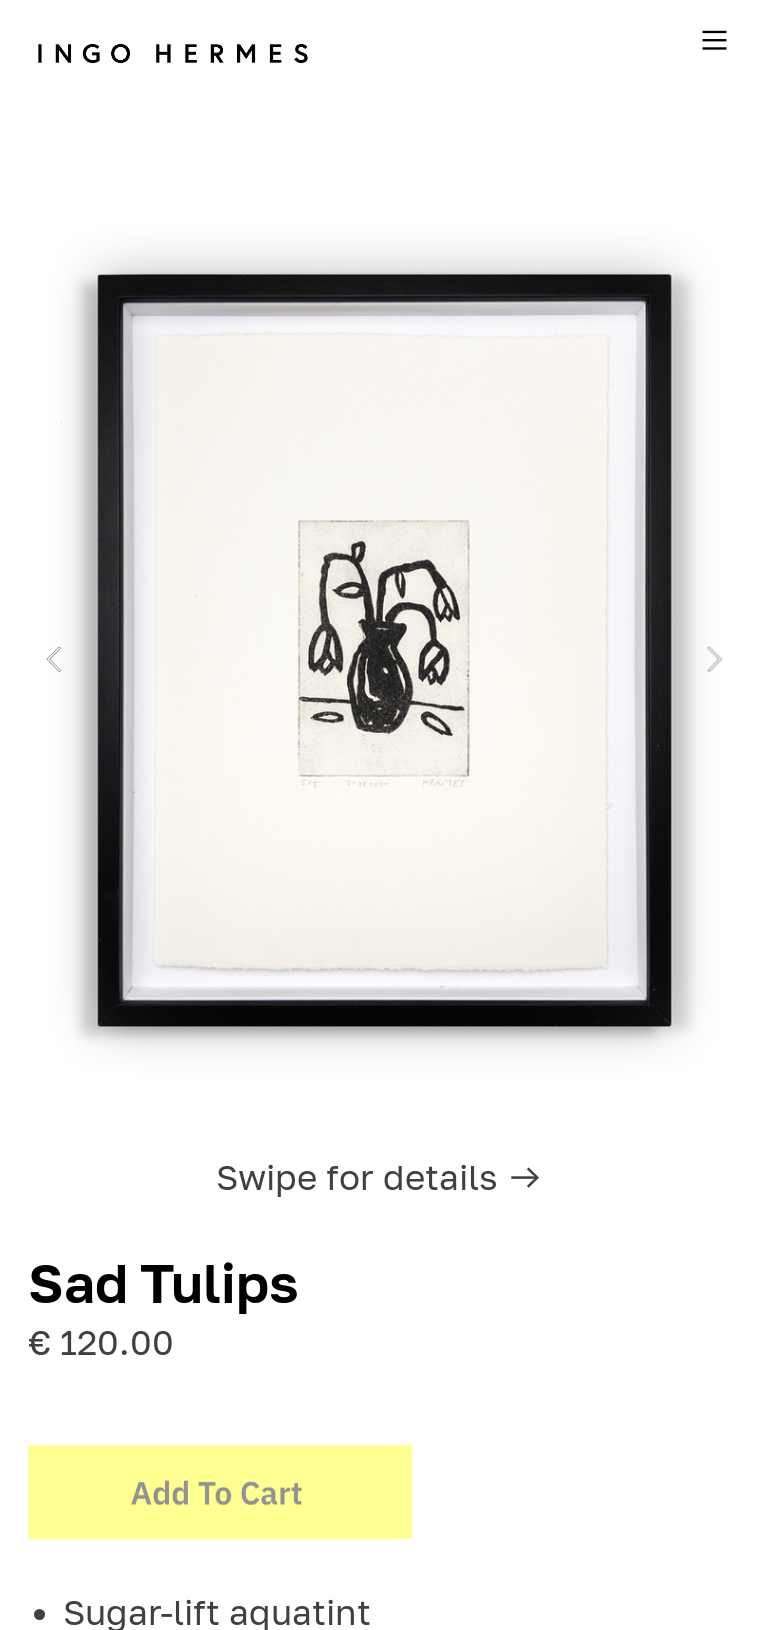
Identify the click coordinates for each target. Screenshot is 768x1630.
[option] (384, 659)
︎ (714, 41)
